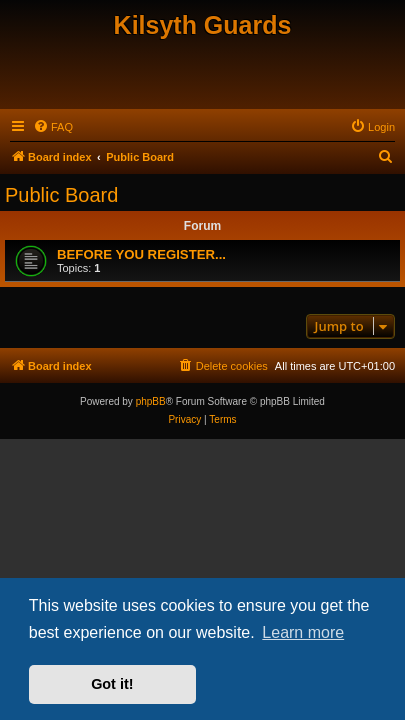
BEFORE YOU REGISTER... (141, 254)
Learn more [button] (303, 632)
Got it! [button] (112, 684)
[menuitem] (53, 127)
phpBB (151, 401)
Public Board (61, 195)
